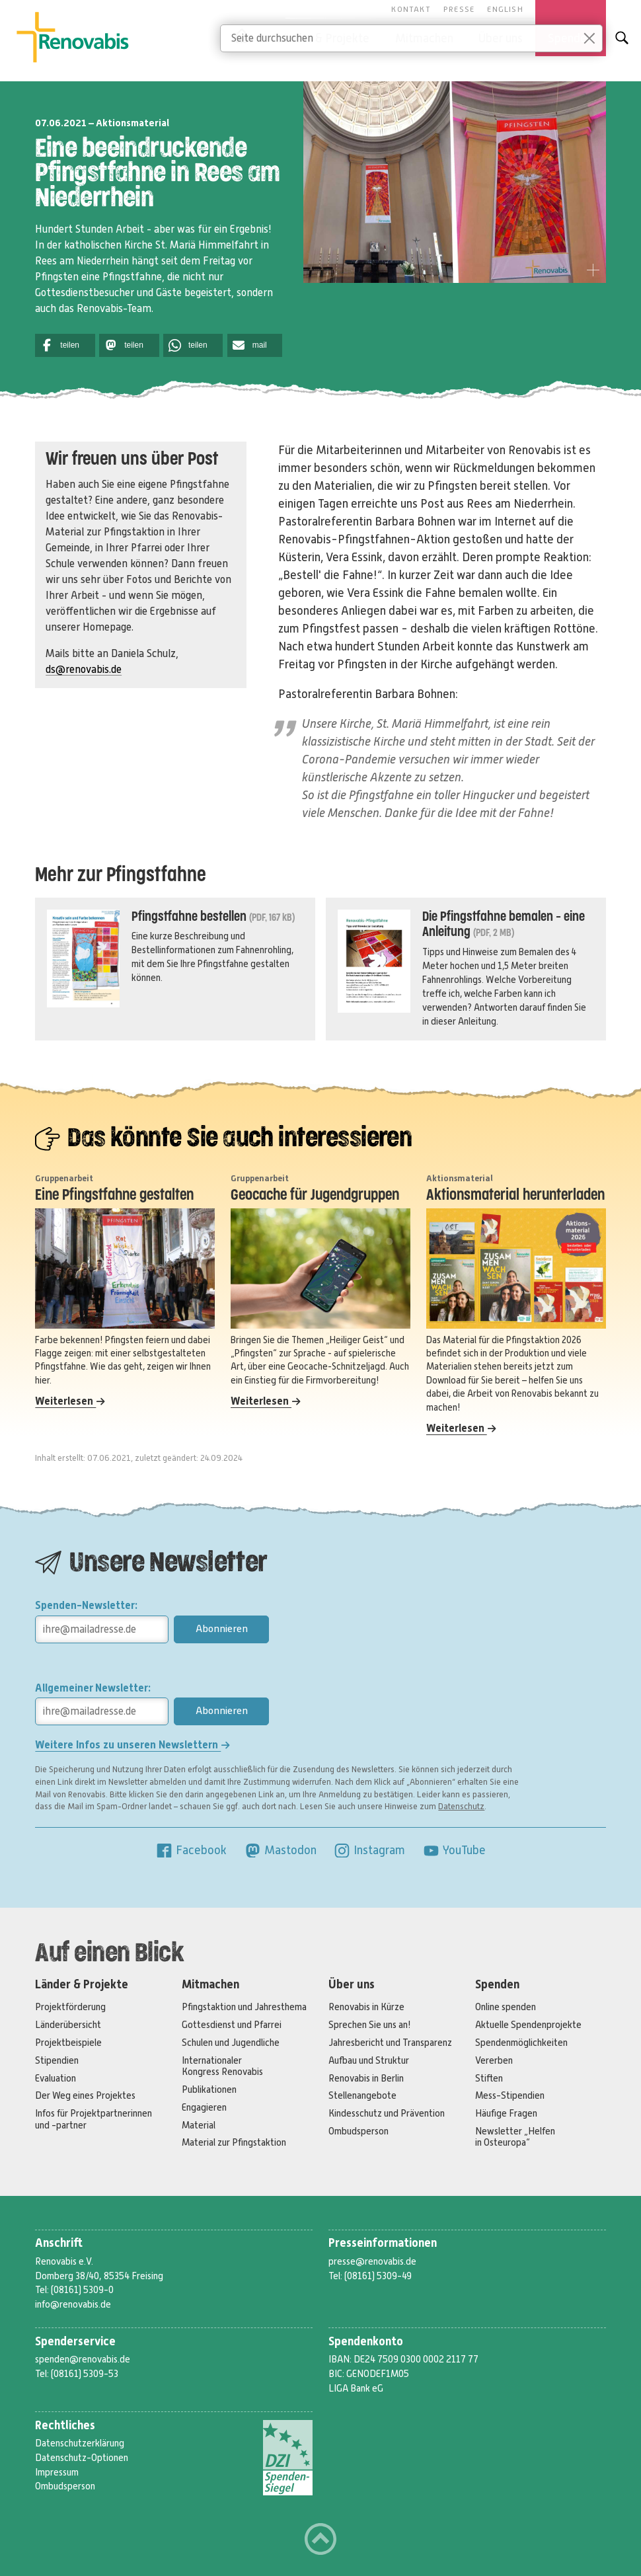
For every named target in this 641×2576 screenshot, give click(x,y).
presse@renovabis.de (372, 2261)
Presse (458, 9)
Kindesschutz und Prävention (386, 2113)
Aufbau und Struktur (368, 2060)
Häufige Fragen (506, 2113)
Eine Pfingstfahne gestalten (114, 1195)
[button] (64, 345)
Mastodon (280, 1850)
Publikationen (209, 2089)
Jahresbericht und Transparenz (390, 2042)
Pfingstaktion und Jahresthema (244, 2007)
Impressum (57, 2472)
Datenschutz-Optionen (81, 2457)
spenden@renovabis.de (82, 2359)
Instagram (369, 1850)
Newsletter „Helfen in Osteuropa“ (515, 2137)
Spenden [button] (570, 38)
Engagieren (204, 2107)
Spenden (497, 1985)
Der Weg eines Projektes (85, 2095)
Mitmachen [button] (424, 38)
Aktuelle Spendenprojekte (528, 2024)
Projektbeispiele (68, 2042)
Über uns (351, 1985)
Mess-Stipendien (510, 2095)
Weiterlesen (70, 1401)
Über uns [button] (500, 38)
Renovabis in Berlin (366, 2078)
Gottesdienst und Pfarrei (232, 2024)
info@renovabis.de (73, 2304)
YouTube (454, 1850)
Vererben (494, 2060)
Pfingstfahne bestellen (189, 917)
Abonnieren (222, 1629)
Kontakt (410, 9)
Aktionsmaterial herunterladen (515, 1195)
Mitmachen (210, 1985)
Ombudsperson (358, 2131)
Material (198, 2125)
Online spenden (505, 2007)
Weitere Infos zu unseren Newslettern (132, 1744)
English (505, 9)
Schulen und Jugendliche (231, 2042)
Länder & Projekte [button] (323, 38)
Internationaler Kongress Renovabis (222, 2066)
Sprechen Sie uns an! (369, 2024)
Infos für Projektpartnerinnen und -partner (93, 2119)
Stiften (489, 2078)
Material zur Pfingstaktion (234, 2142)
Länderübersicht (68, 2024)
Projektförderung (70, 2007)
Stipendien (57, 2060)
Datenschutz (461, 1806)
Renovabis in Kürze (366, 2007)
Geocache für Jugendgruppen (315, 1195)
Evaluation (55, 2078)
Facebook (191, 1850)
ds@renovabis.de (84, 670)
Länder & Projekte (81, 1985)
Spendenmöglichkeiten (521, 2042)
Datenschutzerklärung (79, 2443)
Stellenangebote (362, 2095)
